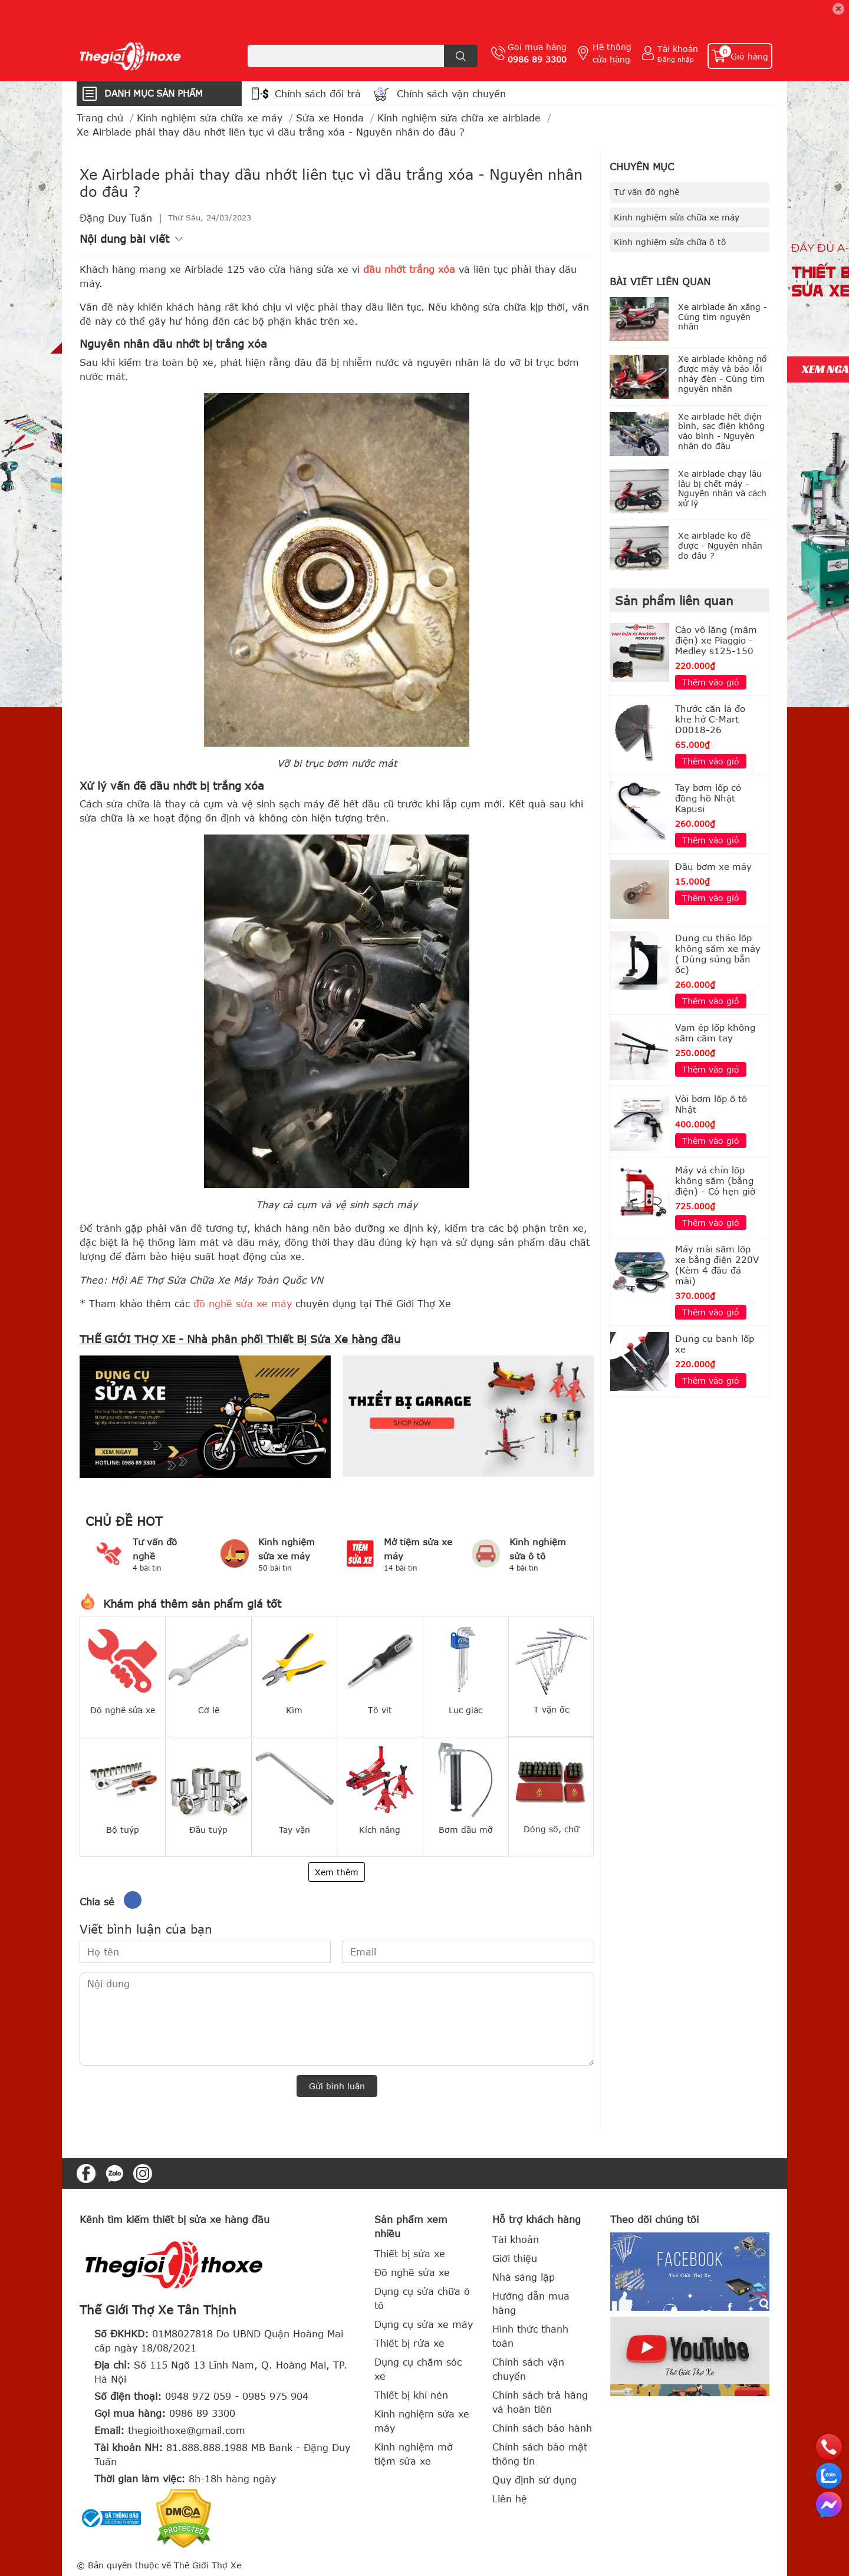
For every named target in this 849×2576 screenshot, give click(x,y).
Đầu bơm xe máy (713, 866)
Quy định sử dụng (534, 2480)
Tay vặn (294, 1830)
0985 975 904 (275, 2396)
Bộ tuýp (122, 1830)
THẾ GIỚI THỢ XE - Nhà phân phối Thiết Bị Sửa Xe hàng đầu (240, 1338)
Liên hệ (509, 2498)
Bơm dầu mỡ (466, 1830)
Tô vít (380, 1710)
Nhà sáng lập (523, 2277)
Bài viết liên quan (660, 281)
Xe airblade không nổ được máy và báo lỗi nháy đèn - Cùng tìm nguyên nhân (722, 373)
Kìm (294, 1710)
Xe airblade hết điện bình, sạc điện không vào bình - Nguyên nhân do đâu (721, 431)
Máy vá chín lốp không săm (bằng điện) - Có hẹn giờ (715, 1180)
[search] (461, 56)
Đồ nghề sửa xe (122, 1710)
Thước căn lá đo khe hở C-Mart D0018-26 (710, 719)
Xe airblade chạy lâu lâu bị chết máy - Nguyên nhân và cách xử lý (722, 488)
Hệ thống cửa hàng (612, 53)
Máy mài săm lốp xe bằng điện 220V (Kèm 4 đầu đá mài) (717, 1265)
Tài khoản (677, 49)
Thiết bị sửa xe (409, 2253)
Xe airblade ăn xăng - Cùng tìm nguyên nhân (722, 317)
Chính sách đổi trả (318, 93)
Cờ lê (208, 1710)
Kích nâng (379, 1830)
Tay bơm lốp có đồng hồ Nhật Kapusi (708, 798)
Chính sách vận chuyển (451, 93)
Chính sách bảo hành (542, 2428)
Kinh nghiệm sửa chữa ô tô (670, 242)
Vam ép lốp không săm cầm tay (715, 1032)
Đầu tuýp (208, 1830)
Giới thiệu (514, 2258)
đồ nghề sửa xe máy (242, 1303)
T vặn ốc (551, 1709)
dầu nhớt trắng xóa (409, 269)
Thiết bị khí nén (411, 2395)
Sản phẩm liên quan (674, 600)
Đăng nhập (675, 59)
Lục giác (465, 1710)
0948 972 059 (198, 2396)
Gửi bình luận (337, 2086)
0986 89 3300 (537, 59)
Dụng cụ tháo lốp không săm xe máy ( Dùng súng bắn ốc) (718, 953)
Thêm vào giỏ (710, 682)
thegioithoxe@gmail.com (186, 2430)
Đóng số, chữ (551, 1829)
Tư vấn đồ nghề (646, 192)
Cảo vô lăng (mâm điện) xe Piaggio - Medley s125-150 (716, 640)
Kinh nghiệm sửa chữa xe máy (676, 217)
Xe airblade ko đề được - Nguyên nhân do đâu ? (720, 545)
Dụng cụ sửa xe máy (423, 2324)
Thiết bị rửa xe (409, 2343)
